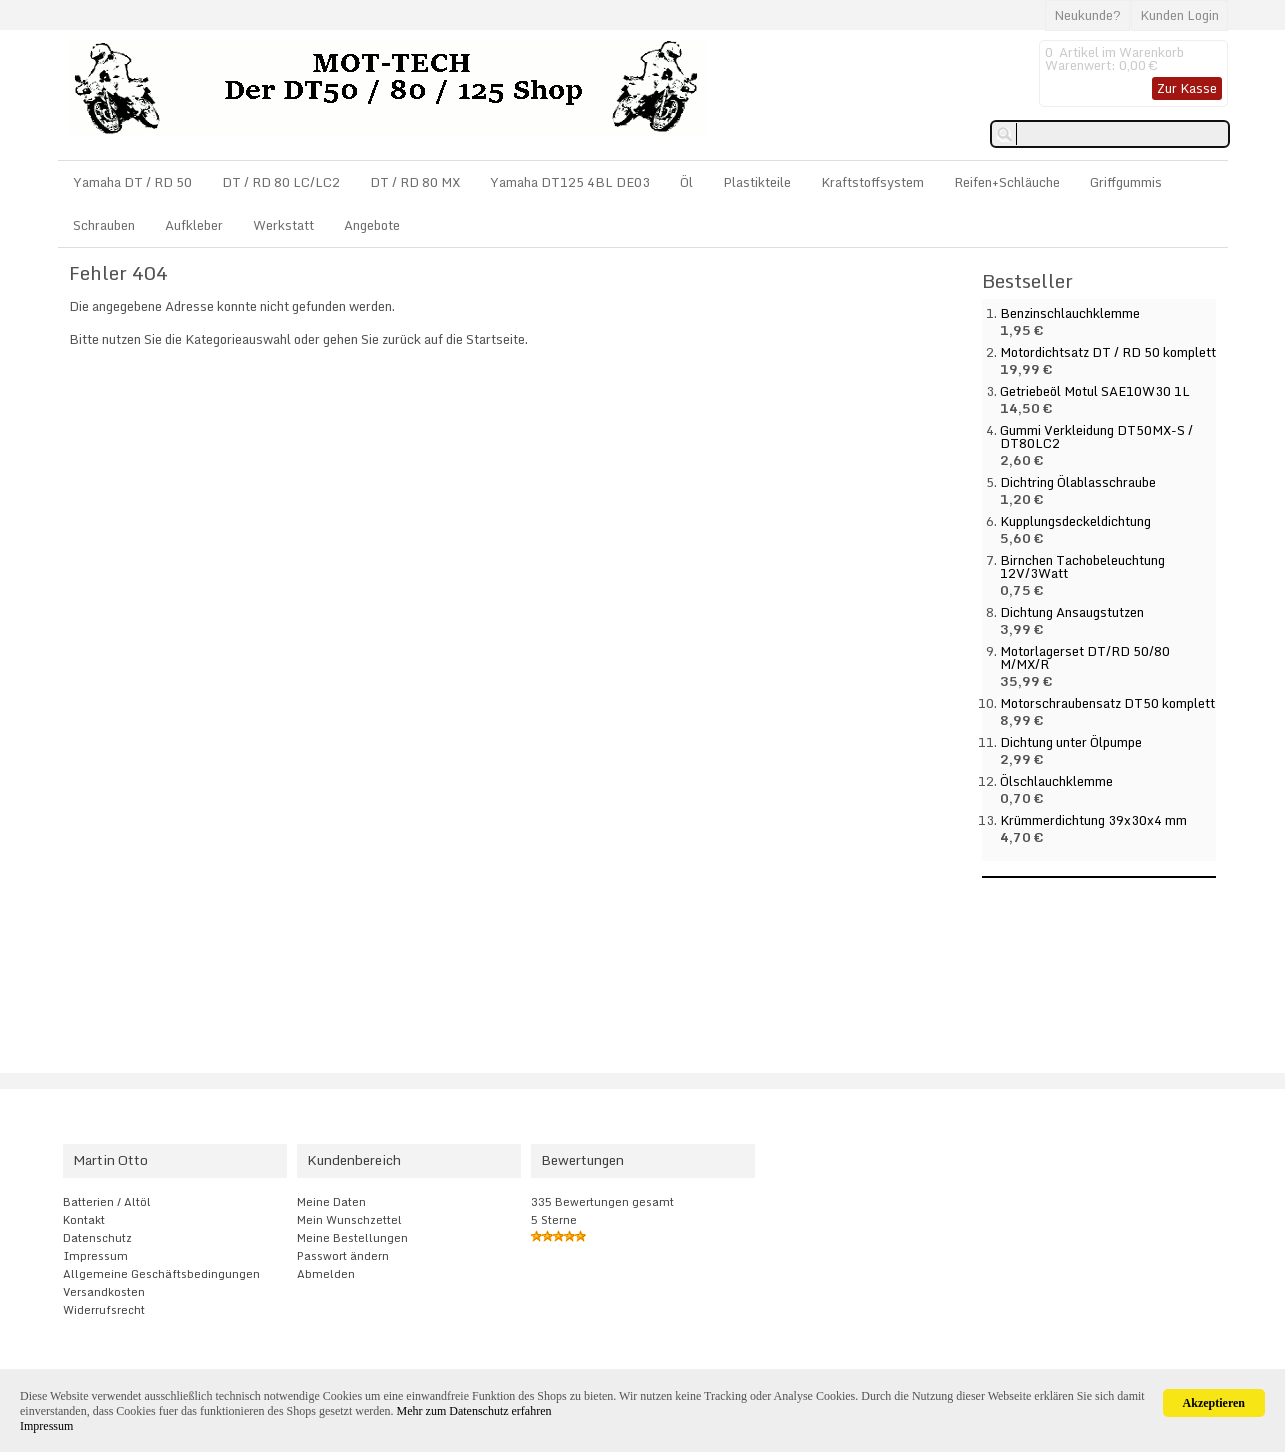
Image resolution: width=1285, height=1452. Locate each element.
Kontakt (84, 1220)
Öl (686, 182)
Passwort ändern (343, 1256)
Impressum (95, 1256)
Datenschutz (97, 1238)
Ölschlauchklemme (1056, 781)
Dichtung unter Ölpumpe (1071, 742)
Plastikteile (757, 182)
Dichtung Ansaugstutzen (1072, 612)
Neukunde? (1087, 15)
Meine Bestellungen (352, 1238)
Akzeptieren (1214, 1403)
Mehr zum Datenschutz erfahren (474, 1411)
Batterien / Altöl (107, 1202)
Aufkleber (194, 225)
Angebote (372, 225)
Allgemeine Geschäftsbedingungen (161, 1274)
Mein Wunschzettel (349, 1220)
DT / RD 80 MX (415, 182)
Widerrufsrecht (104, 1310)
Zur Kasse (1187, 88)
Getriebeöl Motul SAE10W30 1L (1095, 391)
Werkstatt (283, 225)
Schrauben (104, 225)
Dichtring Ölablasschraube (1078, 482)
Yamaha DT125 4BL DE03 (570, 182)
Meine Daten (331, 1202)
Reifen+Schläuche (1007, 182)
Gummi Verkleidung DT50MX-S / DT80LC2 (1096, 436)
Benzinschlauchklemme (1070, 313)
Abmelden (326, 1274)
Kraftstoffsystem (872, 182)
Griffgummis (1126, 182)
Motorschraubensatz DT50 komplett (1107, 703)
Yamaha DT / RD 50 (132, 182)
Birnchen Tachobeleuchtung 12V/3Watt (1082, 566)
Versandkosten (104, 1292)
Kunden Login (1179, 15)
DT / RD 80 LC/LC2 (281, 182)
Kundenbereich (354, 1160)
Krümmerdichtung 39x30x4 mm (1093, 820)
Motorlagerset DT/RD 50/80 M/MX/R (1085, 657)
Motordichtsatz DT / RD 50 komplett (1108, 352)
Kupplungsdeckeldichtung (1075, 521)
